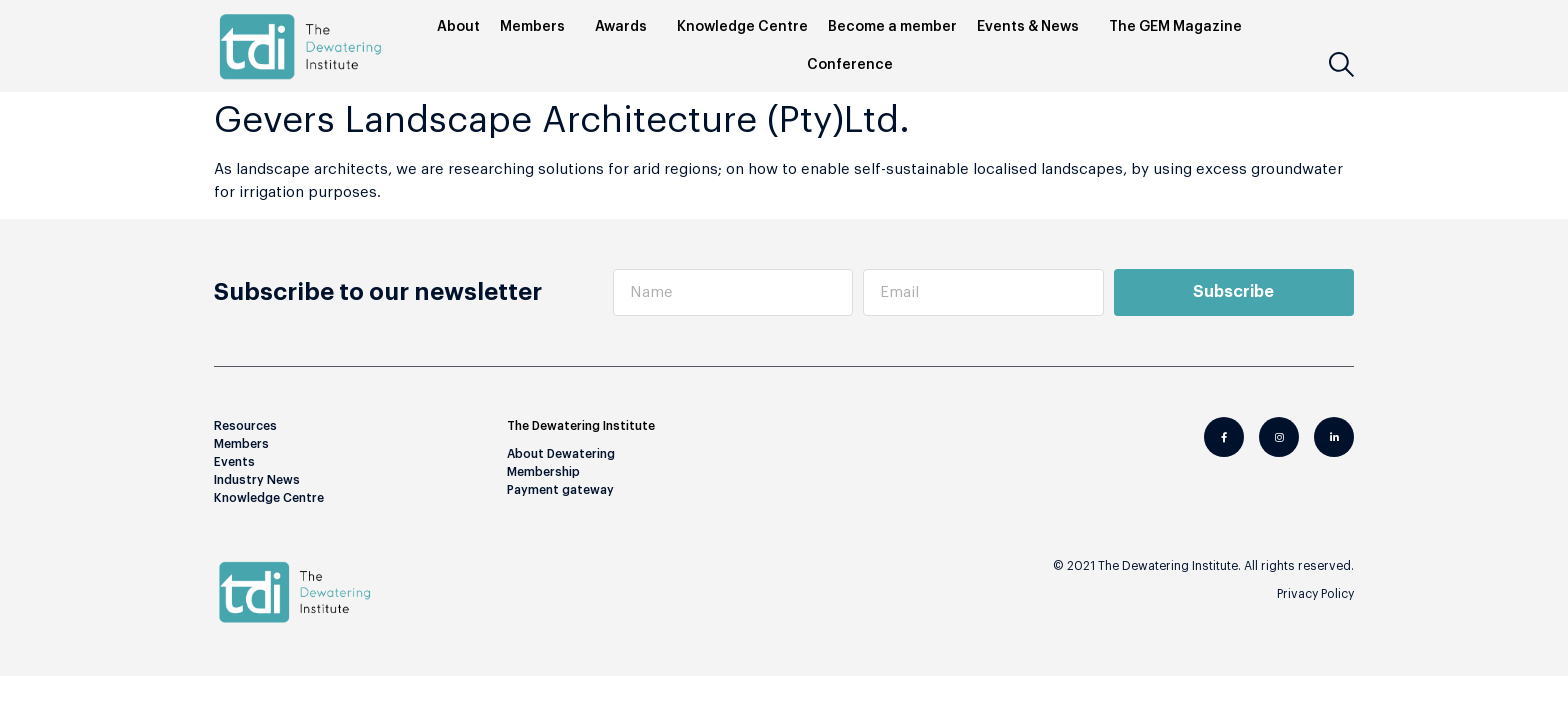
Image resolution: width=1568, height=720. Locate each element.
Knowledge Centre (742, 27)
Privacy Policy (1315, 592)
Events (234, 460)
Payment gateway (560, 488)
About (458, 27)
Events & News (1033, 27)
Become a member (892, 27)
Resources (245, 424)
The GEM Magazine (1180, 27)
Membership (543, 470)
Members (537, 27)
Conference (855, 65)
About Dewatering (561, 452)
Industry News (257, 478)
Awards (626, 27)
